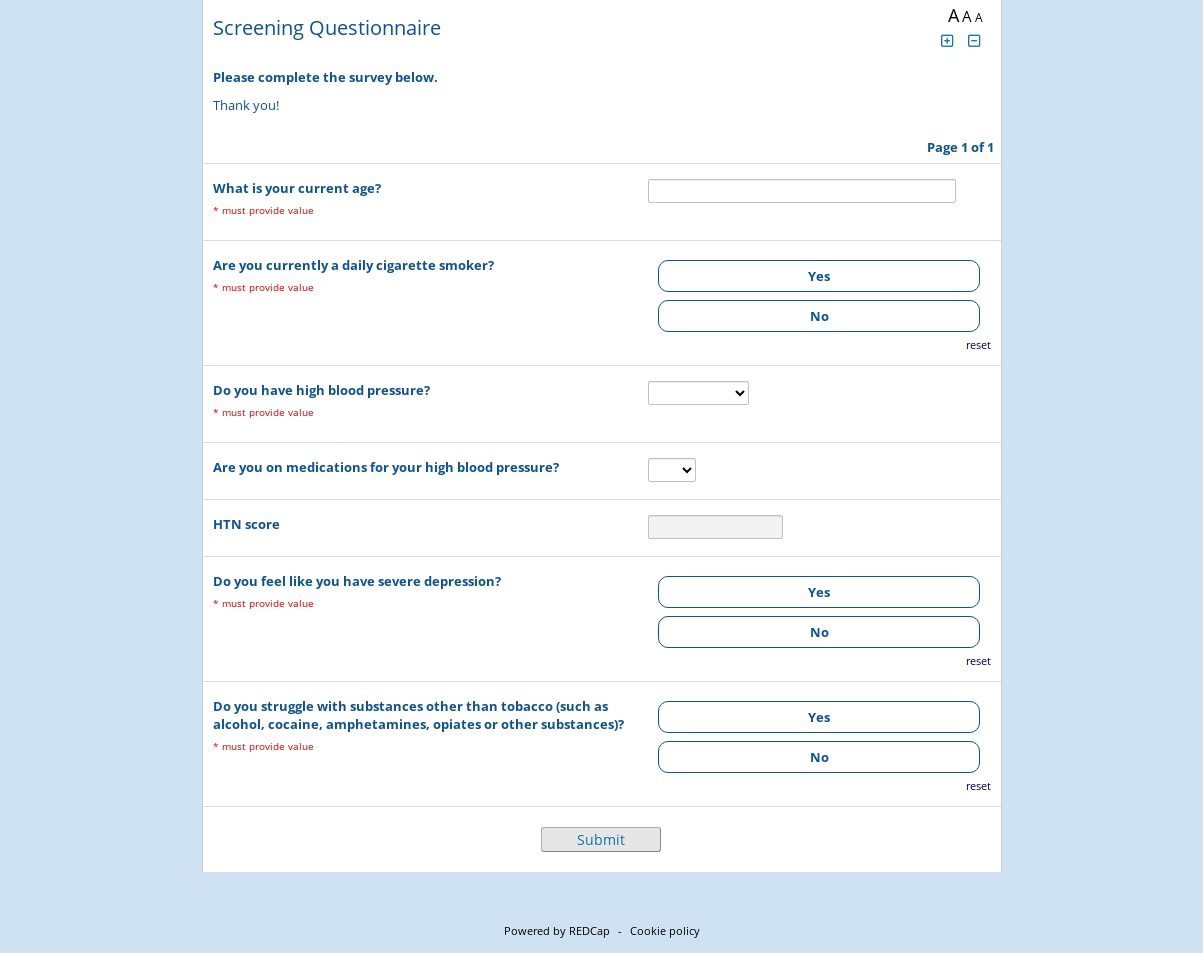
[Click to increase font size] (948, 40)
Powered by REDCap (557, 930)
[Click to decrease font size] (974, 40)
